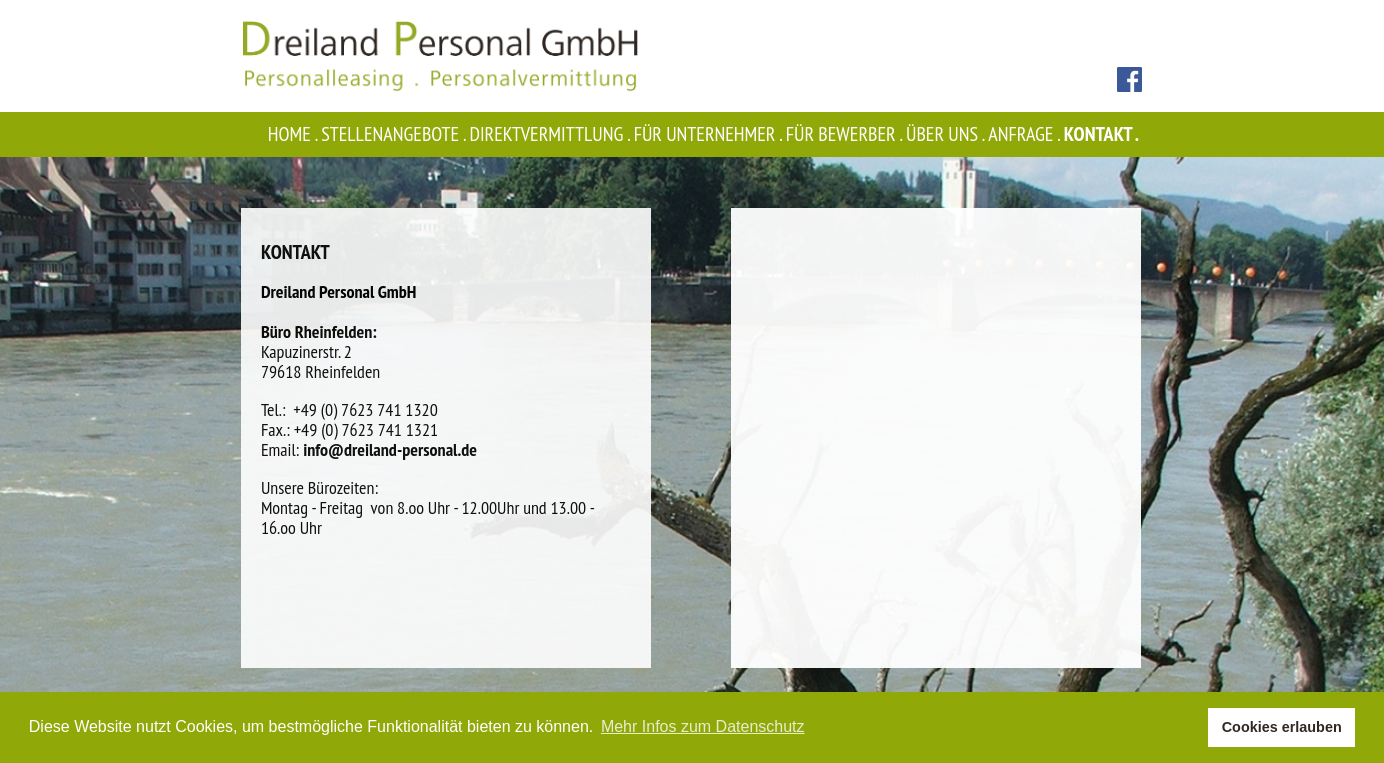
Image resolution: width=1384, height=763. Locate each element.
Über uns (947, 134)
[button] (1187, 728)
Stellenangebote (395, 134)
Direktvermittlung (551, 134)
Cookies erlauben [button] (1282, 727)
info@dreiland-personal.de (390, 449)
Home (294, 134)
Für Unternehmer (710, 134)
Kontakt (1103, 134)
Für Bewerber (846, 134)
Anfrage (1025, 134)
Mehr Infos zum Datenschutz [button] (703, 726)
